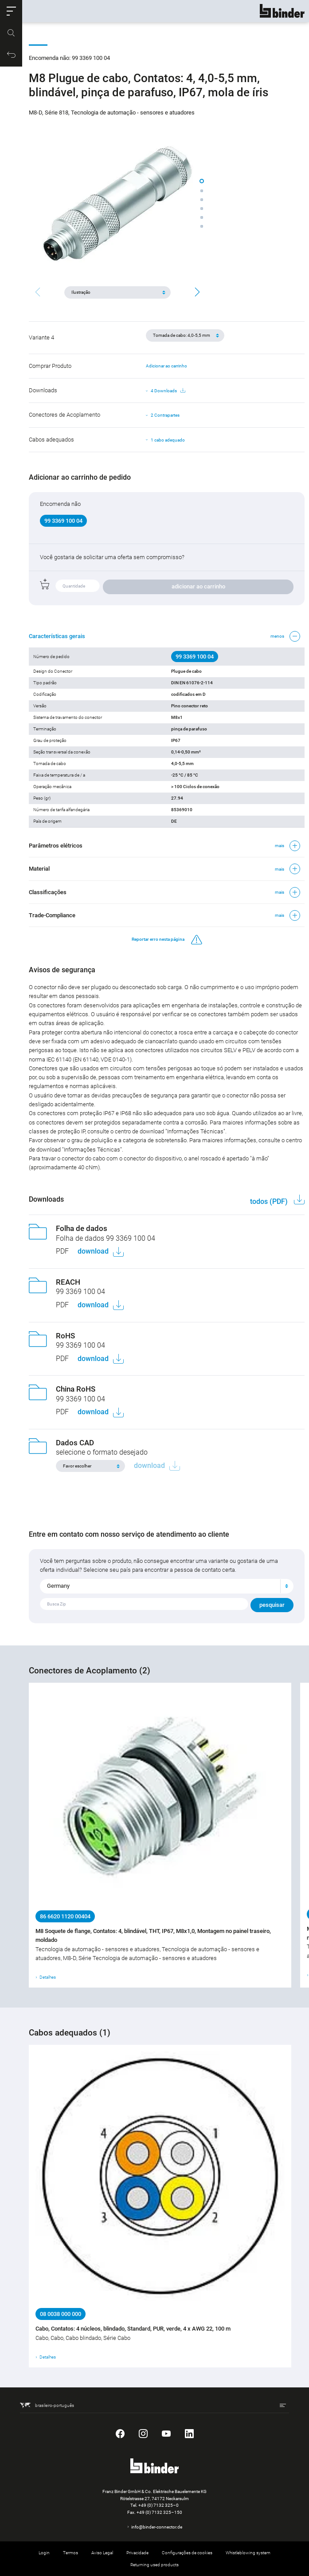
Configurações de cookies (187, 2552)
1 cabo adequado (168, 440)
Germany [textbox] (58, 1585)
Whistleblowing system (248, 2552)
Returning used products (154, 2564)
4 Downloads (168, 390)
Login (44, 2552)
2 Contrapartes (165, 415)
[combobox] (166, 1586)
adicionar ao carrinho (198, 586)
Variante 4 (41, 337)
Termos (70, 2552)
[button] (11, 11)
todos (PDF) (269, 1201)
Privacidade (137, 2552)
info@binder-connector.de (156, 2527)
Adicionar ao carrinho (166, 365)
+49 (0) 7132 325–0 (158, 2505)
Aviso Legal (102, 2552)
